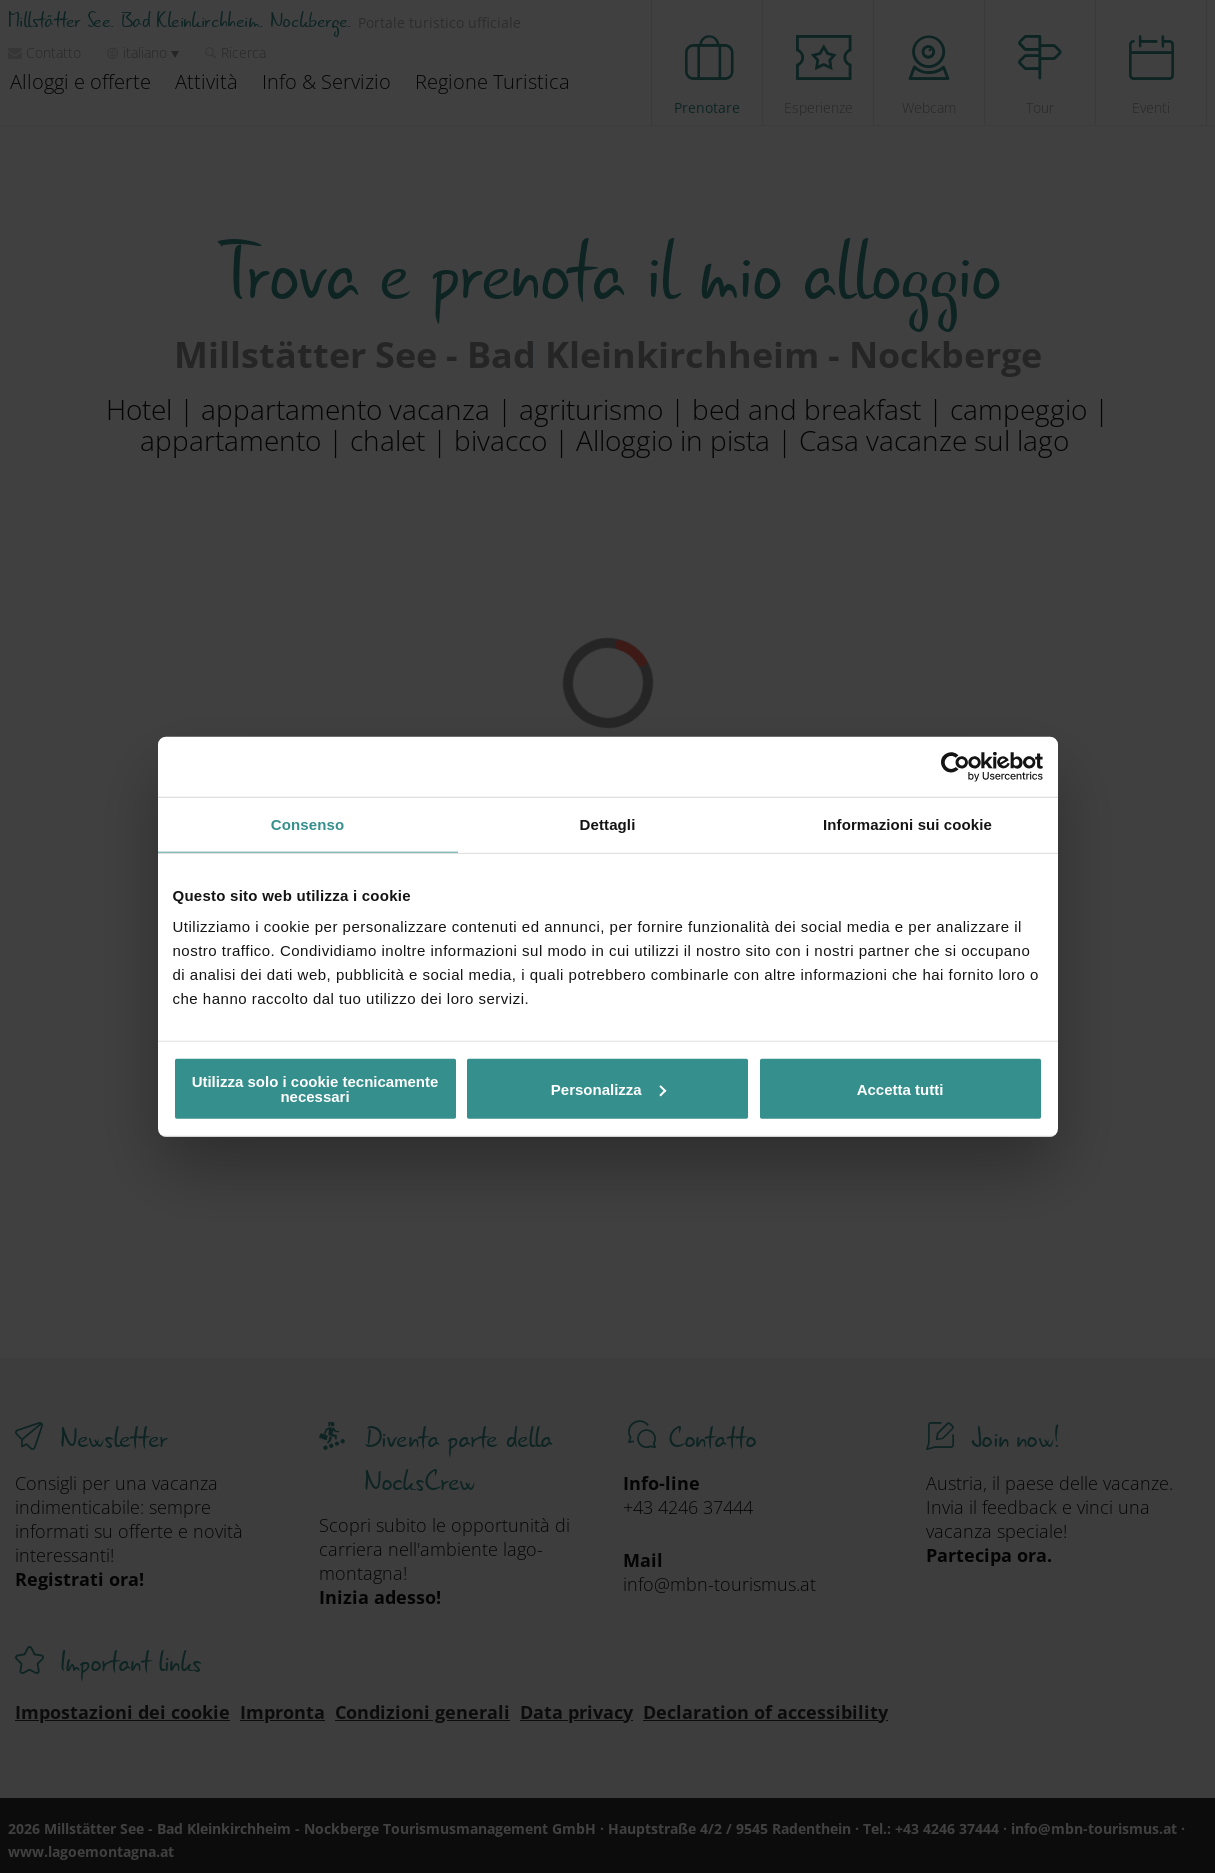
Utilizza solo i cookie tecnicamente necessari (315, 1089)
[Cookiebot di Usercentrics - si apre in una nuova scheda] (955, 766)
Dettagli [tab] (608, 823)
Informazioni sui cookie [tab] (907, 823)
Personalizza (608, 1088)
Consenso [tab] (307, 823)
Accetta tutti (900, 1088)
